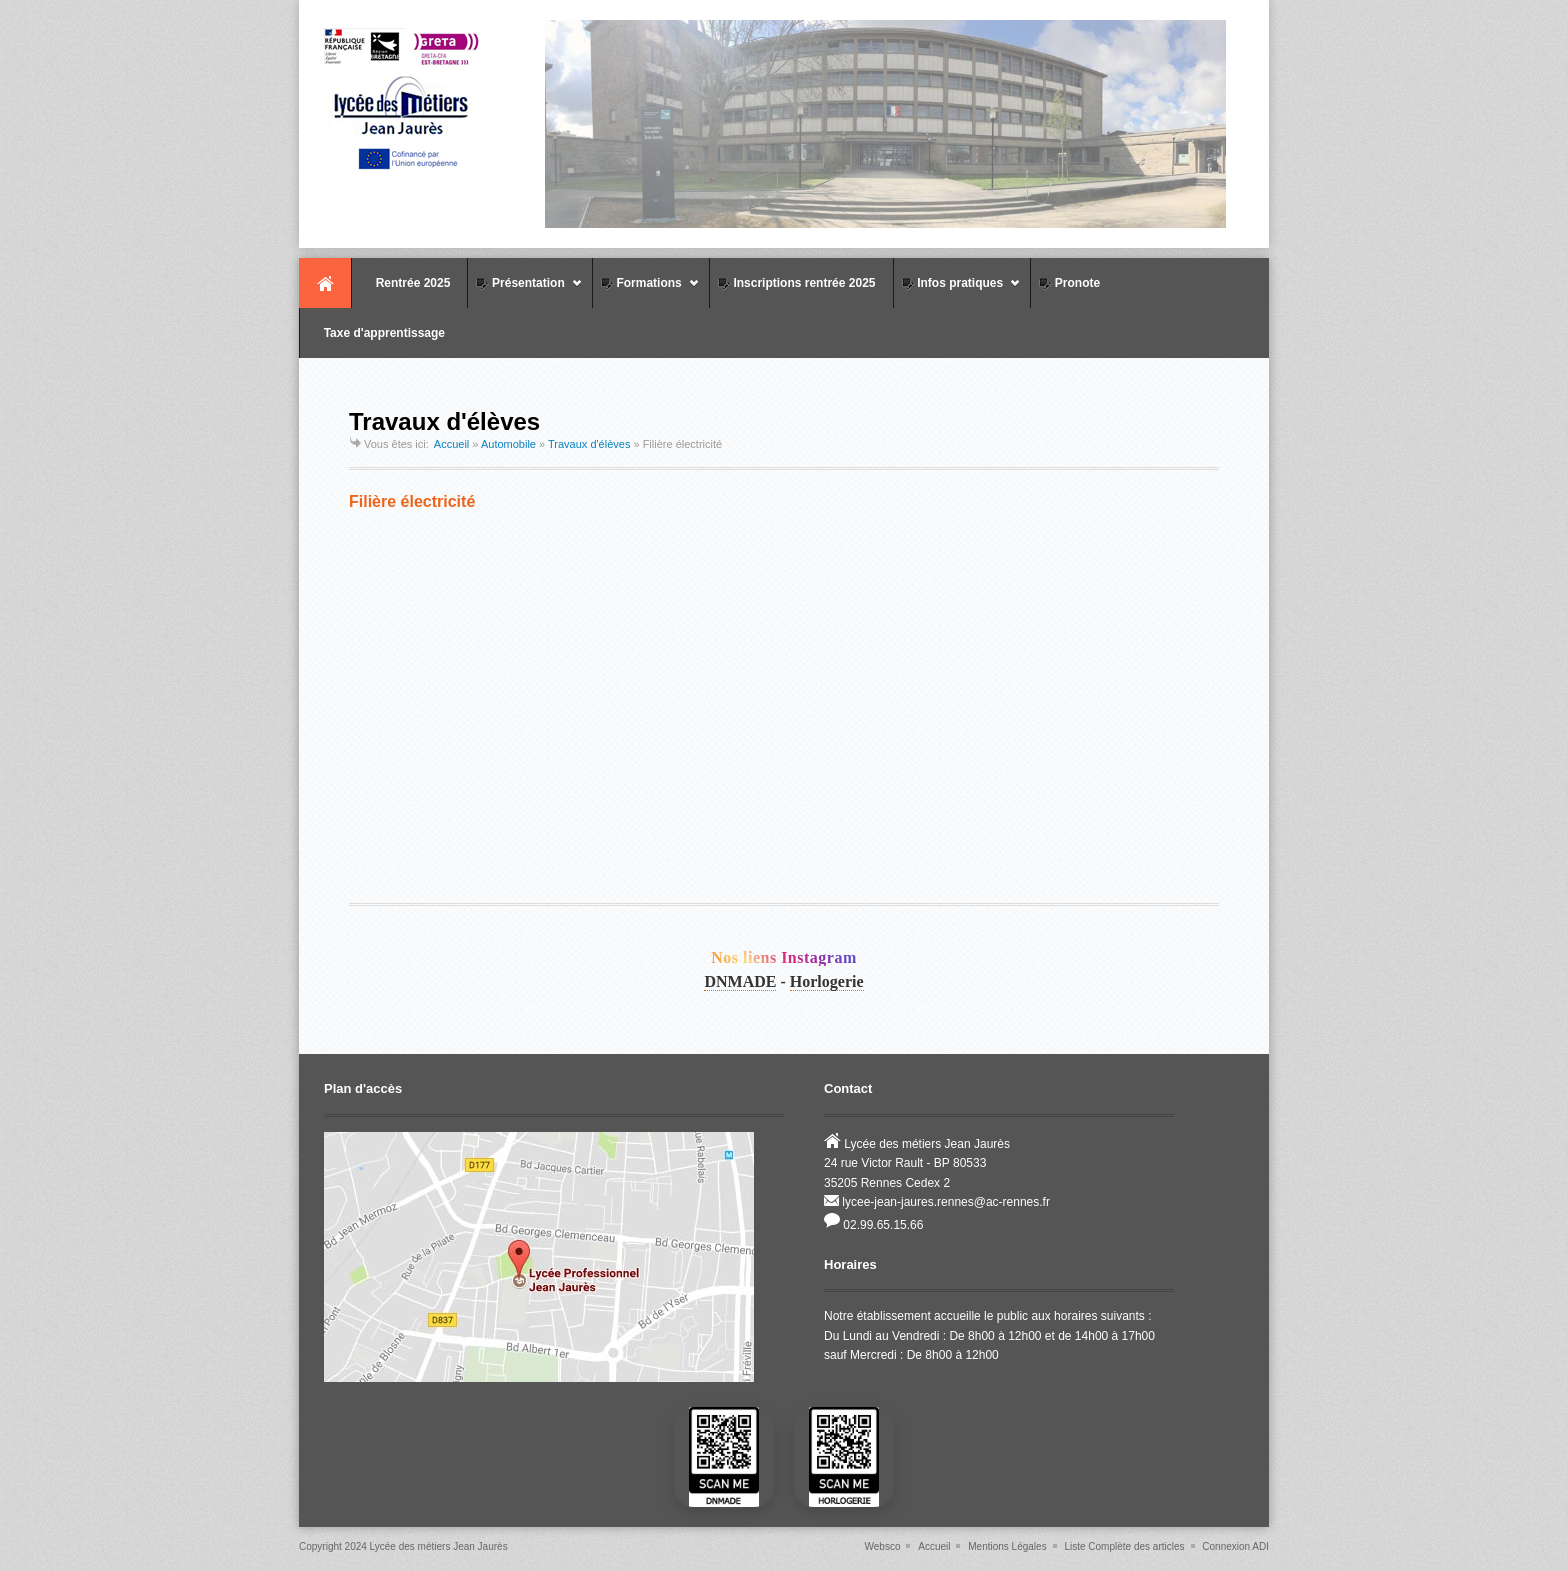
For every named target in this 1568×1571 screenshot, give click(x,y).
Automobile (508, 444)
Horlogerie (827, 981)
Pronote (1068, 283)
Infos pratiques (957, 291)
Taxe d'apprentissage (375, 333)
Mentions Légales (1007, 1546)
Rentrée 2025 (403, 283)
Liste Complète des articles (1124, 1546)
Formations (646, 291)
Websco (883, 1546)
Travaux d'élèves (589, 444)
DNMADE (740, 981)
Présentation (524, 291)
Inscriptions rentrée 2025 (795, 283)
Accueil (325, 283)
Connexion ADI (1235, 1546)
